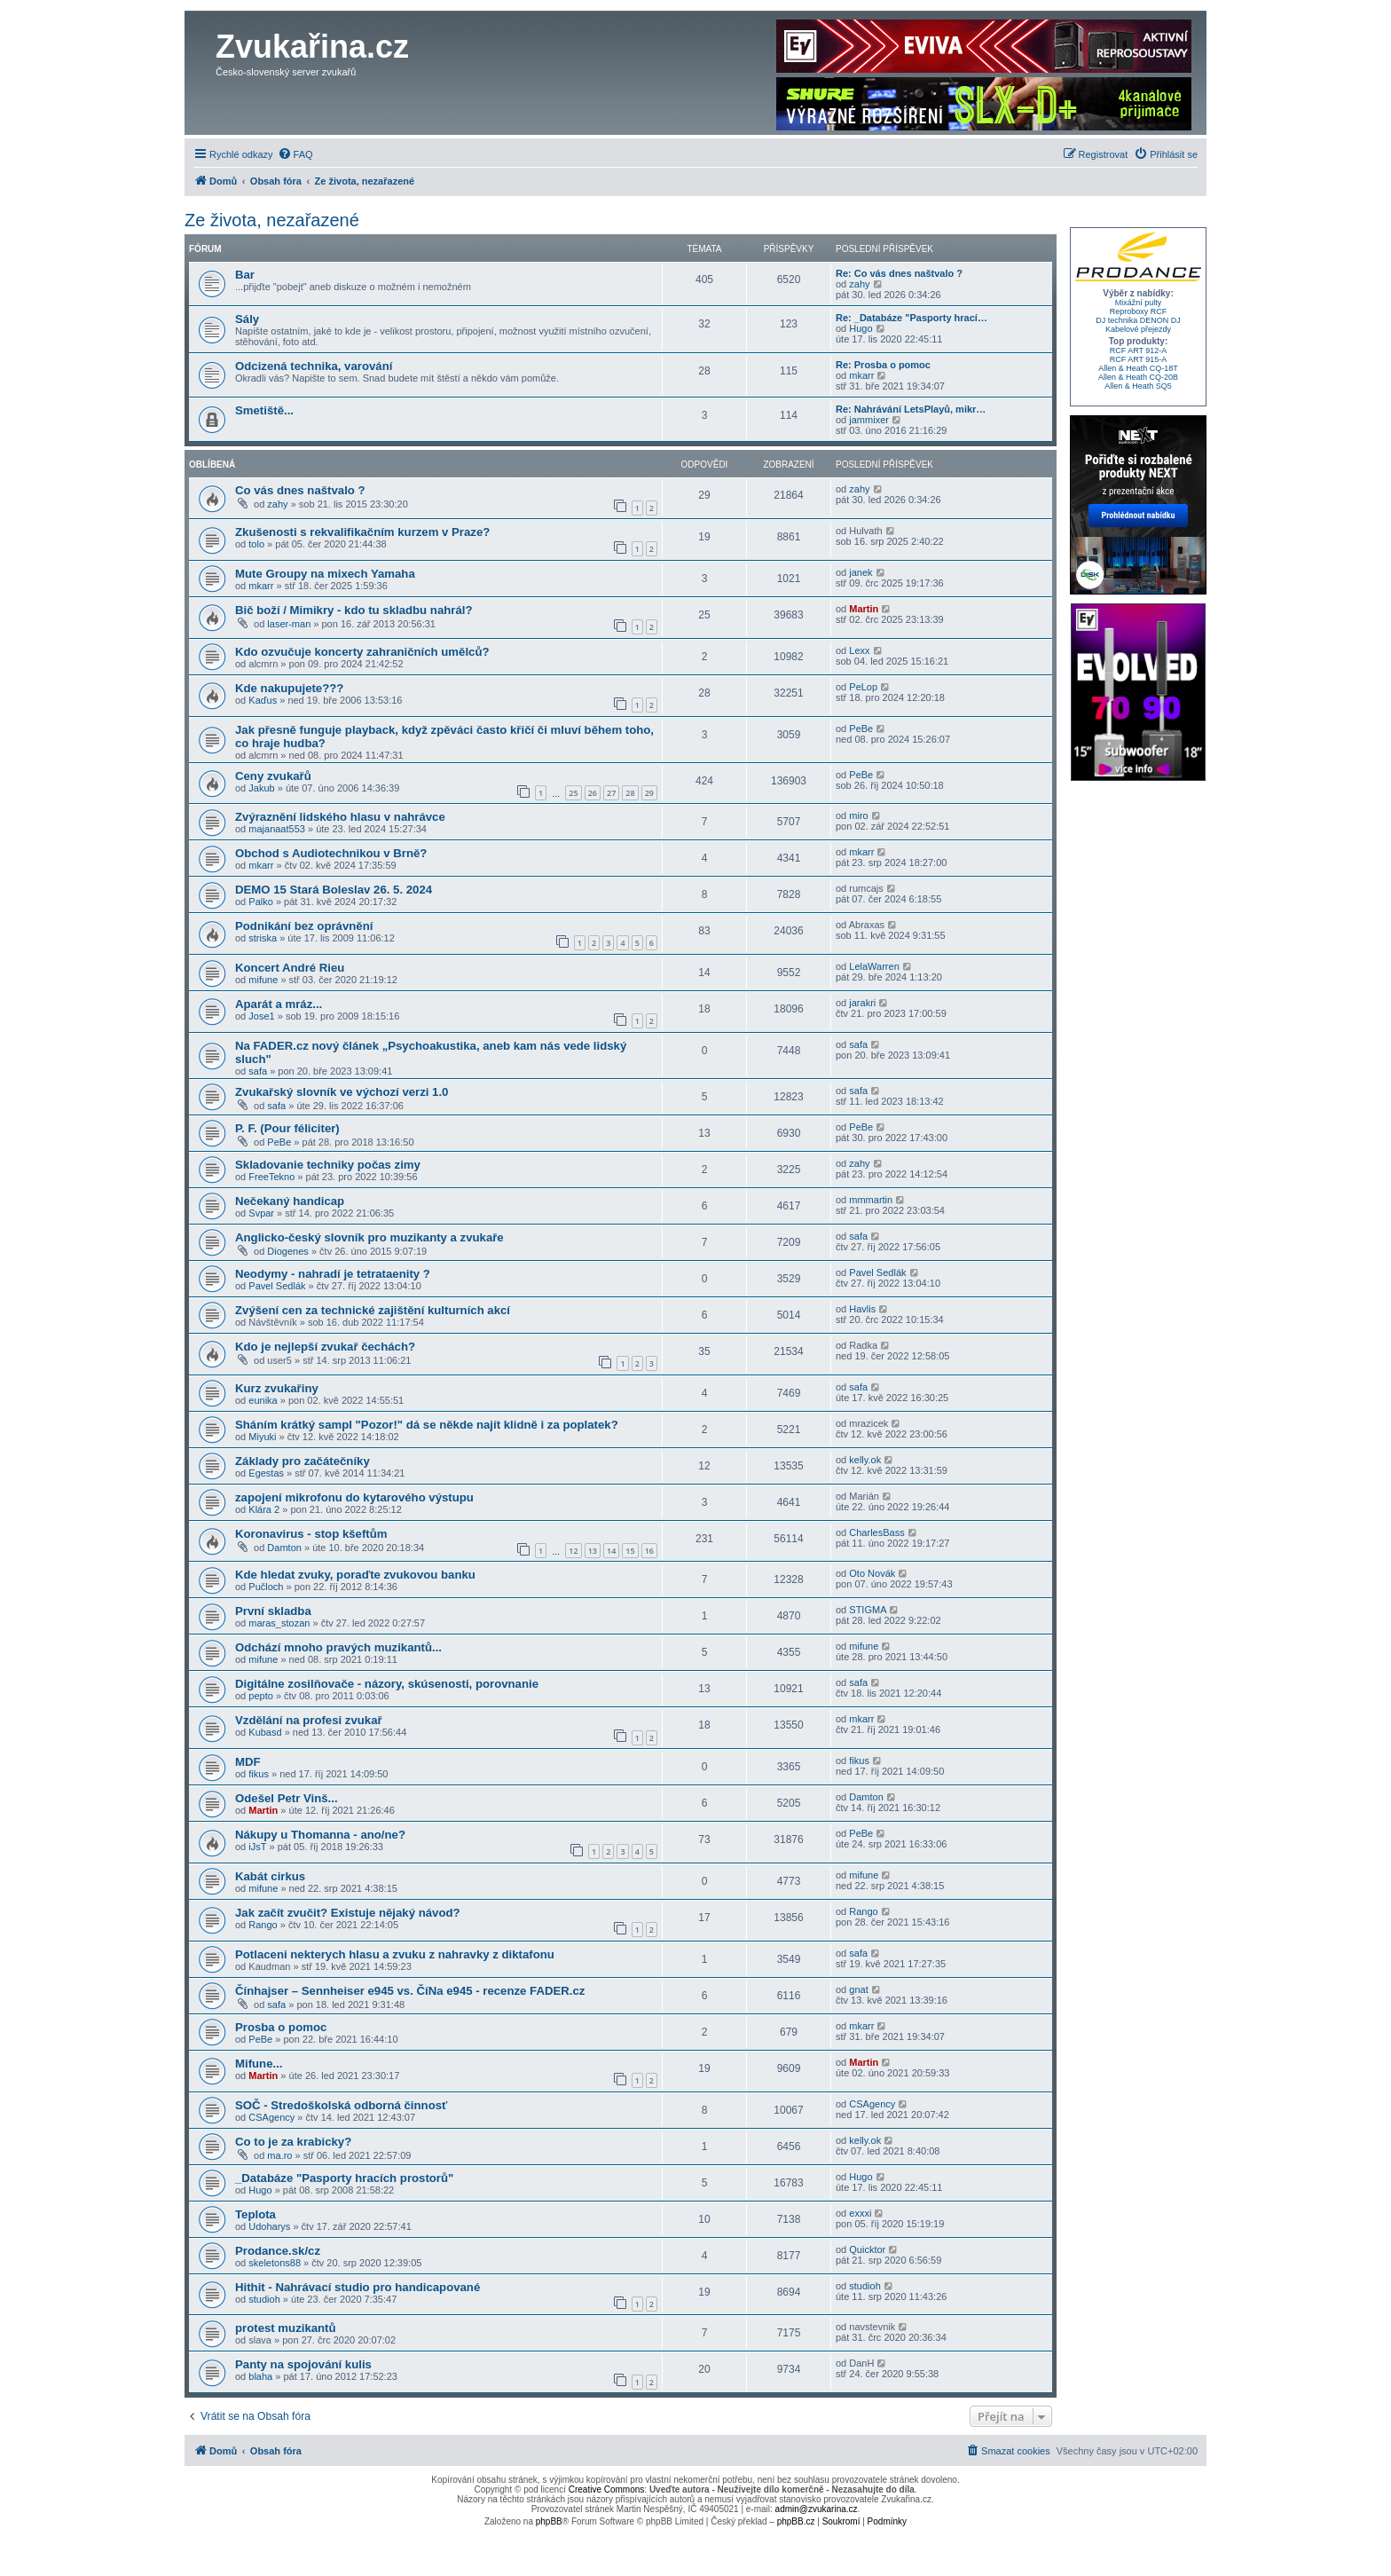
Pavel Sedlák (276, 1285)
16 (649, 1550)
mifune (263, 979)
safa (257, 1071)
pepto (260, 1695)
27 (611, 793)
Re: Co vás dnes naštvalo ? (899, 273)
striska (262, 938)
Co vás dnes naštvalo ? (300, 490)
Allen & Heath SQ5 (1138, 386)
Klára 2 (263, 1509)
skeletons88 (274, 2262)
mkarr (861, 375)
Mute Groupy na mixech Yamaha (325, 573)
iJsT (257, 1846)
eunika (262, 1400)
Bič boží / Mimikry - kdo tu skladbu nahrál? (353, 610)
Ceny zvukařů (273, 776)
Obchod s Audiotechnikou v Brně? (331, 853)
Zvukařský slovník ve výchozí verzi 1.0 (341, 1092)
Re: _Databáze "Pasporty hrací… (911, 317)
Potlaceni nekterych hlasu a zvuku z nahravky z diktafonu (394, 1954)
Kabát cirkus (270, 1876)
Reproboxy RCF (1138, 311)
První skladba (273, 1611)
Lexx (859, 650)
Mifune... (258, 2063)
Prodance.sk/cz (277, 2250)
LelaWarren (874, 966)
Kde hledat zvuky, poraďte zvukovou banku (355, 1574)
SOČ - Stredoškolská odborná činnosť (341, 2105)
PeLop (863, 686)
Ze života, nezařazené (272, 220)
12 (573, 1550)
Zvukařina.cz (312, 46)
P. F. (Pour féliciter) (287, 1128)
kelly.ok (865, 1459)
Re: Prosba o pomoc (883, 364)
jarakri (862, 1002)
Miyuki (262, 1436)
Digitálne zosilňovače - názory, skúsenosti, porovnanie (386, 1683)
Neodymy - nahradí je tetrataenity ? (332, 1273)
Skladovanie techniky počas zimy (327, 1164)
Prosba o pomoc (280, 2027)
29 (649, 793)
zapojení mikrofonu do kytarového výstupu (354, 1497)
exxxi (860, 2213)
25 (573, 793)
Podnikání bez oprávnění (304, 926)
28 (629, 793)
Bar (245, 274)
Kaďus (262, 700)
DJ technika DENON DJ (1138, 320)
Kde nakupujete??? (289, 688)
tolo (256, 544)
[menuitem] (295, 154)
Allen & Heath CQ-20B (1138, 377)
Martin (863, 608)
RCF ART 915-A (1138, 359)
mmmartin (870, 1199)
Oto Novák (872, 1573)
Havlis (862, 1309)
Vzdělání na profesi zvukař (308, 1720)
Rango (262, 1924)
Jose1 (261, 1016)
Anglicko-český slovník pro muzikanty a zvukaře (369, 1237)
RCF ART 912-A (1138, 350)
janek (860, 572)
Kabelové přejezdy (1138, 329)
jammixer (869, 419)
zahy (859, 284)
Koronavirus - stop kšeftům (311, 1533)
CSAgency (271, 2117)
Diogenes (287, 1251)
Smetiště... (264, 410)
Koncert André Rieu (289, 967)
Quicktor (867, 2249)
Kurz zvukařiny (276, 1388)
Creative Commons (607, 2489)
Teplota (255, 2214)
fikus (258, 1774)
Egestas (266, 1473)
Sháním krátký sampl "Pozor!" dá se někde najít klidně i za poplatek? (426, 1424)
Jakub (261, 788)
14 (611, 1550)
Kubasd (264, 1732)
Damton (284, 1547)
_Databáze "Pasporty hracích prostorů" (344, 2178)
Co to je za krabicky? (293, 2141)
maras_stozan (279, 1623)
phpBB (549, 2521)
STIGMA (867, 1609)
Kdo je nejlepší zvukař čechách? (325, 1346)
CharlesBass (876, 1532)
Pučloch (265, 1586)
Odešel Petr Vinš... (286, 1798)
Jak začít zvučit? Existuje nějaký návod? (347, 1912)
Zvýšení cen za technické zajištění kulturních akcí (372, 1310)
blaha (260, 2376)
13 (592, 1550)
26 (592, 793)
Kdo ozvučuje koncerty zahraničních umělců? (362, 651)
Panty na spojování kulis (303, 2364)
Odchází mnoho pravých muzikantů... (338, 1647)
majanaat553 (276, 828)
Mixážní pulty (1138, 302)
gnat (858, 1989)
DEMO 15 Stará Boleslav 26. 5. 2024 (333, 889)
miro (858, 815)
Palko (260, 901)
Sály (247, 319)
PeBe (861, 728)
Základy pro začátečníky (302, 1461)
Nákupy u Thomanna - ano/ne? (320, 1834)
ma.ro (279, 2155)
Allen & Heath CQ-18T (1138, 368)
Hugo (860, 328)
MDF (248, 1762)
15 (629, 1550)
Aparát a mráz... (278, 1004)
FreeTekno (271, 1176)
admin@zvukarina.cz (816, 2509)
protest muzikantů (285, 2328)
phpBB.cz (796, 2521)
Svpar (261, 1213)
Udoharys (269, 2226)
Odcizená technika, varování (313, 366)
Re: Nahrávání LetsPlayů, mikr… (911, 409)
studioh (263, 2299)
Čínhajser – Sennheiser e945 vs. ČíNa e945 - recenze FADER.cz (410, 1990)
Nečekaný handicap (289, 1201)
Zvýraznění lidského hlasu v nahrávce (340, 816)
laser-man (288, 623)
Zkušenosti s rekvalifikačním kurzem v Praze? (362, 532)
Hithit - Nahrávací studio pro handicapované (357, 2287)
